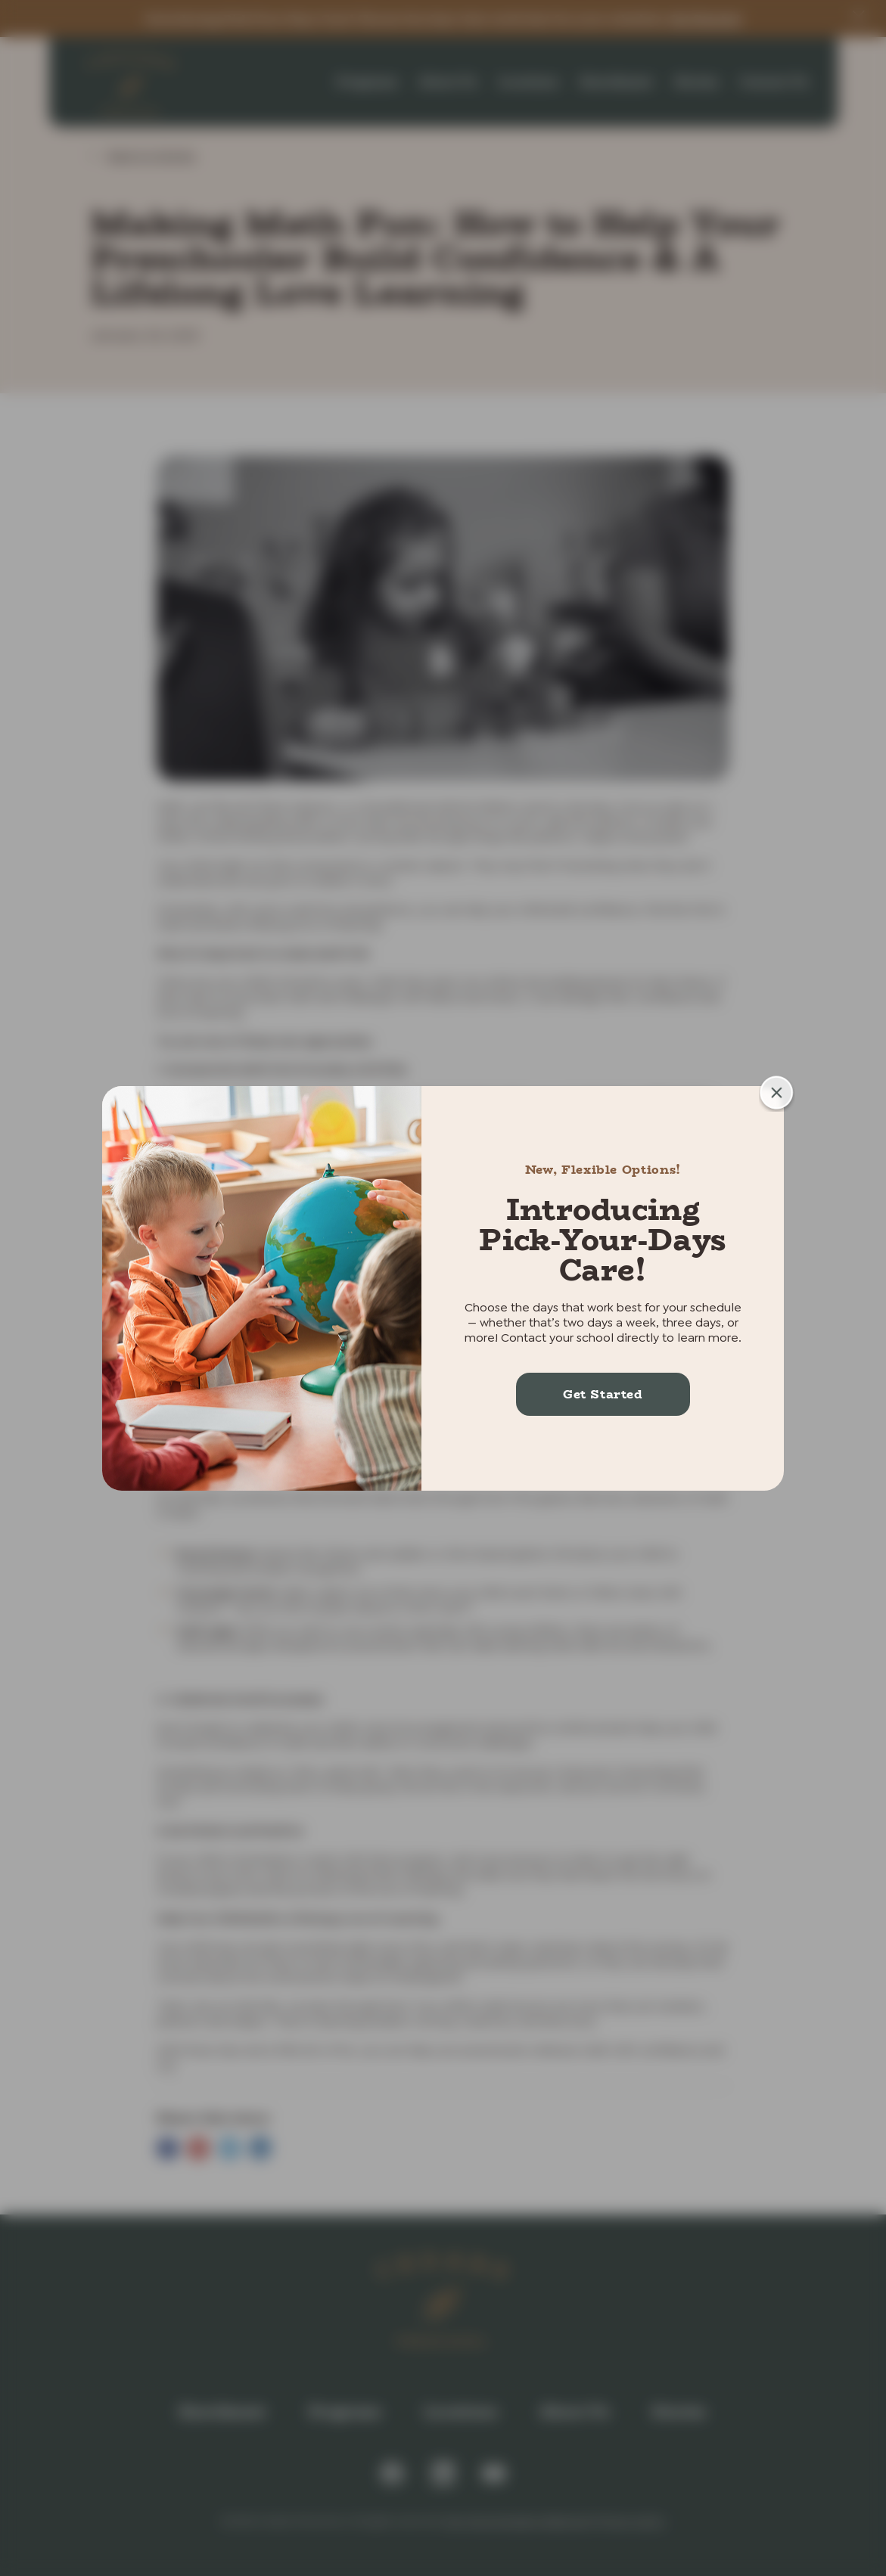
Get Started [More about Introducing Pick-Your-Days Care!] (602, 1394)
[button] (777, 1093)
